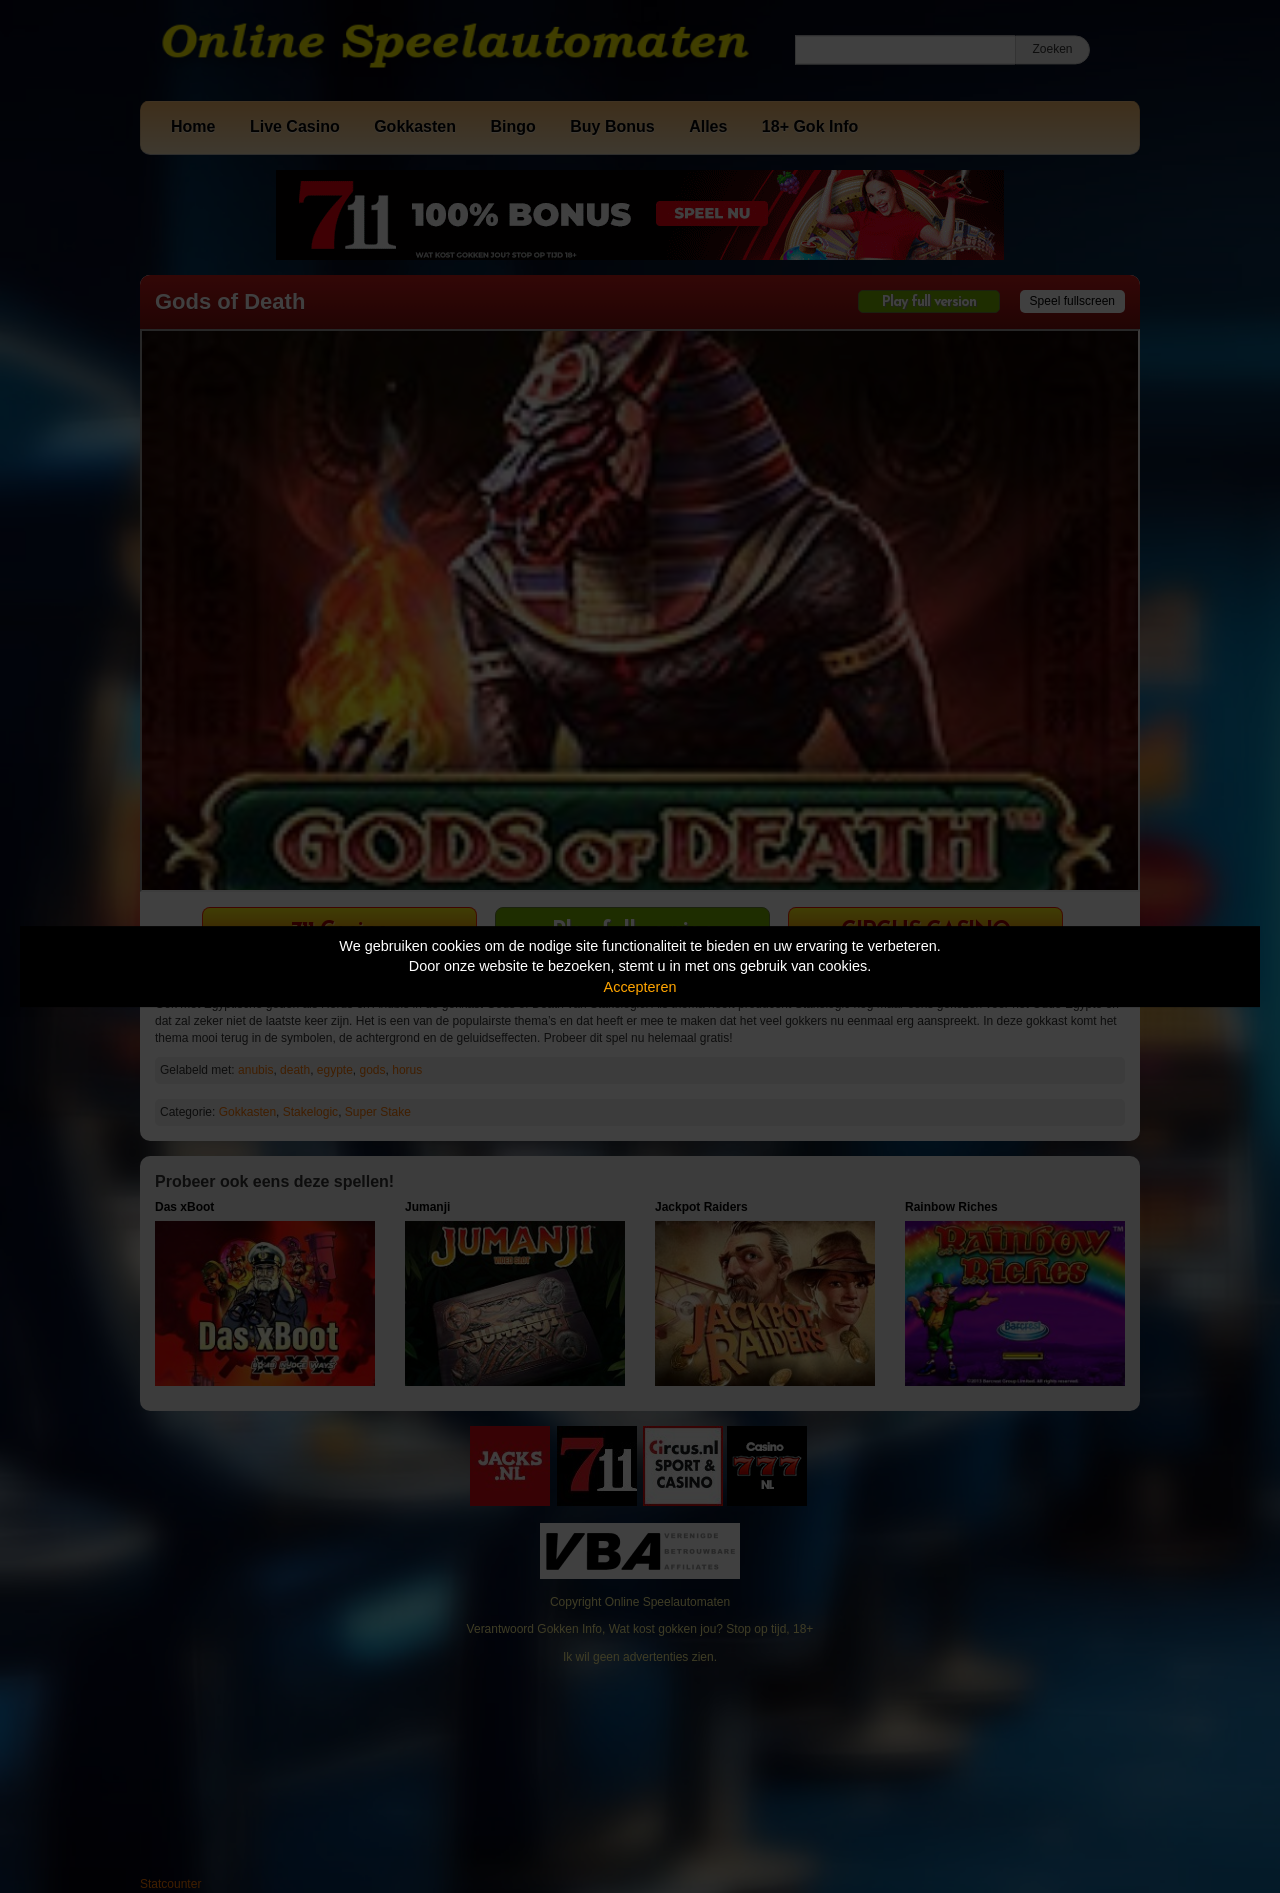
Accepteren (640, 987)
